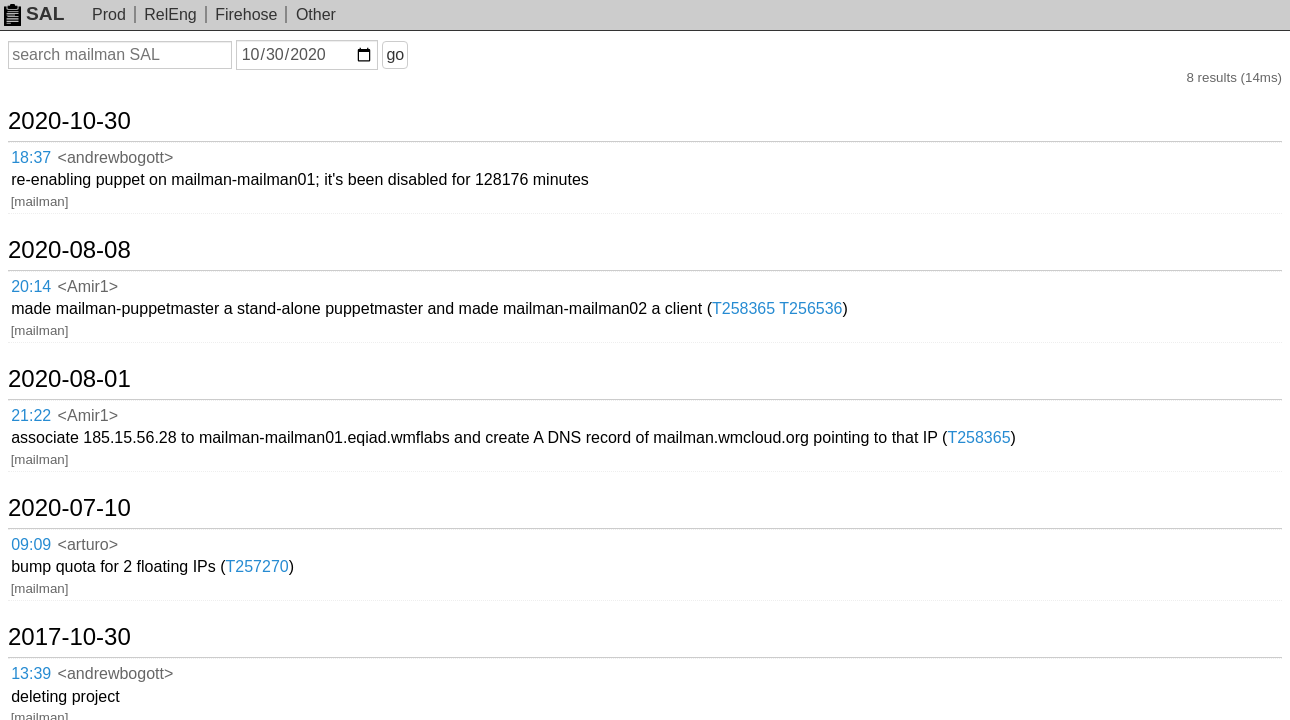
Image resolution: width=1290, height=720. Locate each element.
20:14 (51, 213)
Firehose (246, 14)
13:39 (51, 448)
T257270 (424, 369)
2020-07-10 (93, 337)
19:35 (51, 577)
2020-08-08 (93, 180)
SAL (34, 13)
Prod (109, 14)
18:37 (51, 135)
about (1246, 700)
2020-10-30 (93, 102)
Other (316, 14)
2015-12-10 (93, 519)
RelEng (170, 14)
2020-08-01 (93, 259)
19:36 (51, 552)
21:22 (51, 292)
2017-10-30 (93, 415)
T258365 (911, 212)
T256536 (978, 212)
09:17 (51, 474)
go (419, 54)
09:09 (51, 370)
